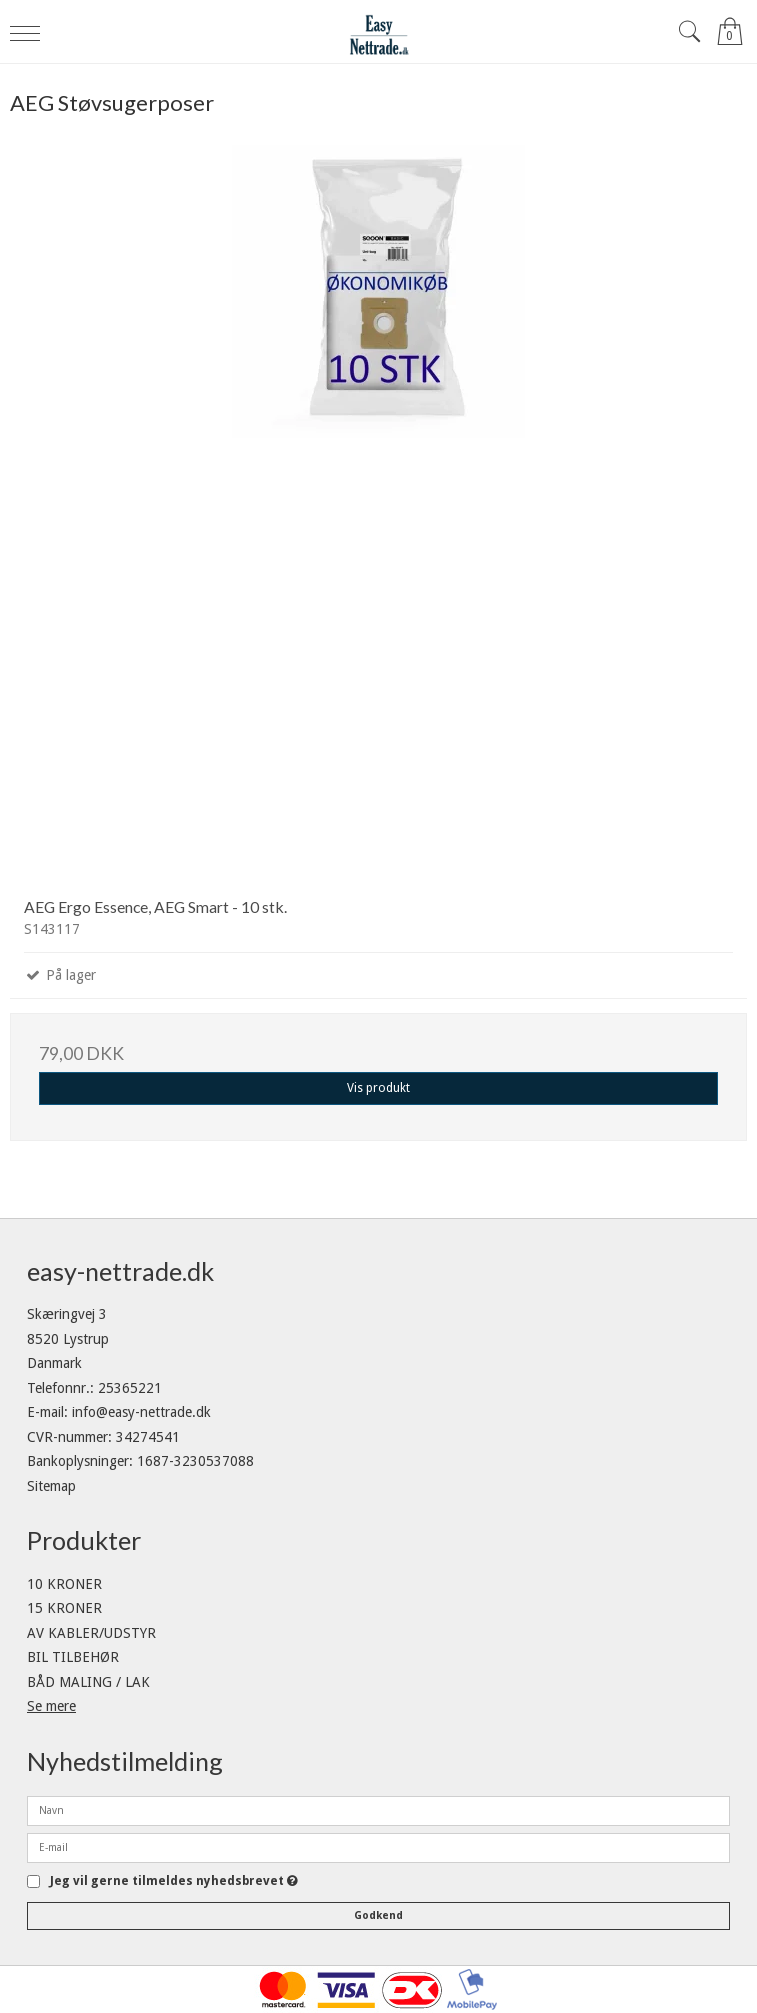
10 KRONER (64, 1584)
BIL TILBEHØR (73, 1657)
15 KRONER (64, 1608)
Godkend (378, 1915)
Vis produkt (378, 1088)
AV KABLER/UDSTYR (91, 1633)
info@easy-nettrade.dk (141, 1412)
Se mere (51, 1706)
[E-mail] (378, 1847)
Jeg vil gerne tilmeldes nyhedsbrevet (174, 1881)
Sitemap (51, 1486)
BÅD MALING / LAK (88, 1682)
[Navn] (378, 1810)
